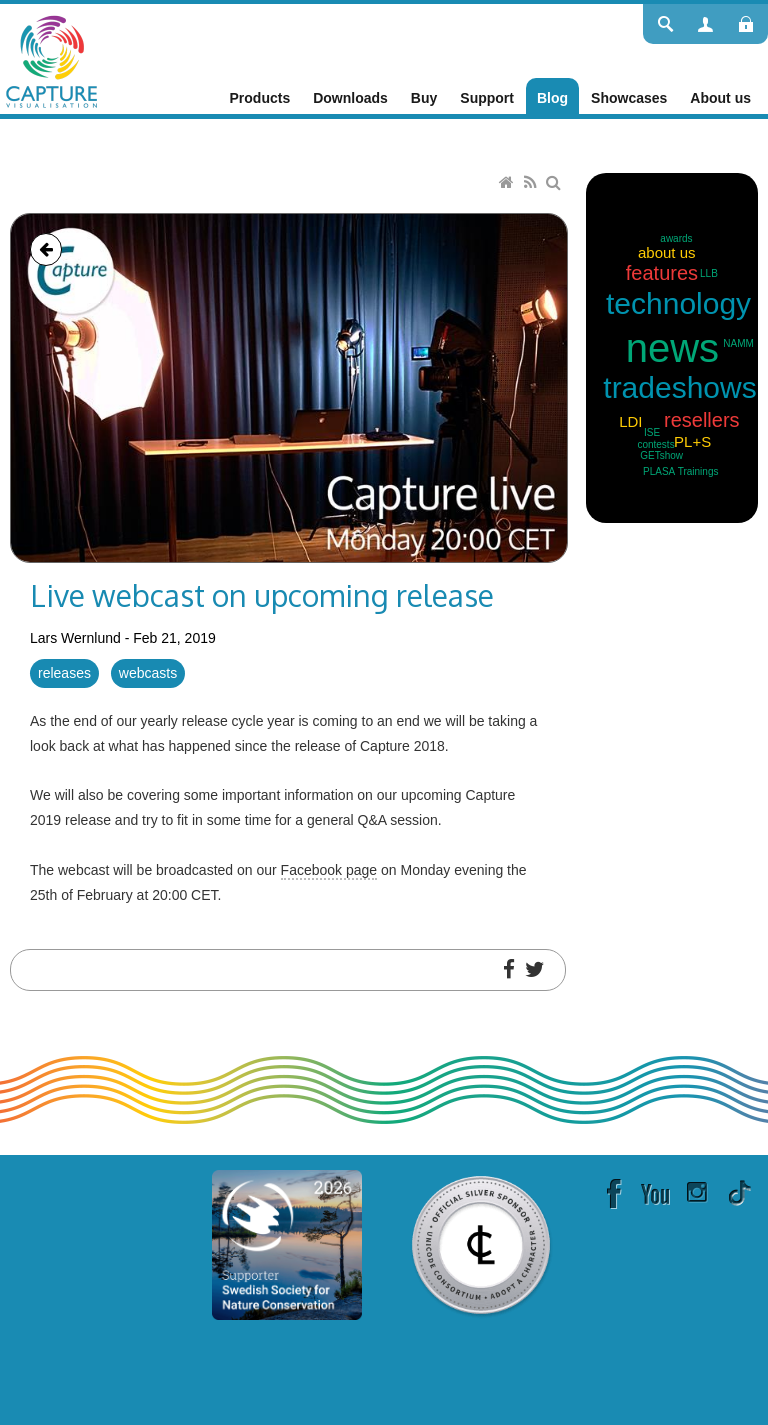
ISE (652, 432)
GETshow (661, 455)
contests (655, 444)
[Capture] (51, 60)
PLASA (659, 471)
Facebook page (329, 870)
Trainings (698, 471)
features (662, 273)
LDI (630, 421)
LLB (709, 273)
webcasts (148, 673)
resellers (702, 420)
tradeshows (679, 387)
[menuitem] (260, 98)
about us (667, 252)
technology (678, 303)
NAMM (738, 343)
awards (676, 238)
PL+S (692, 441)
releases (64, 673)
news (672, 348)
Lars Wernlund (75, 638)
